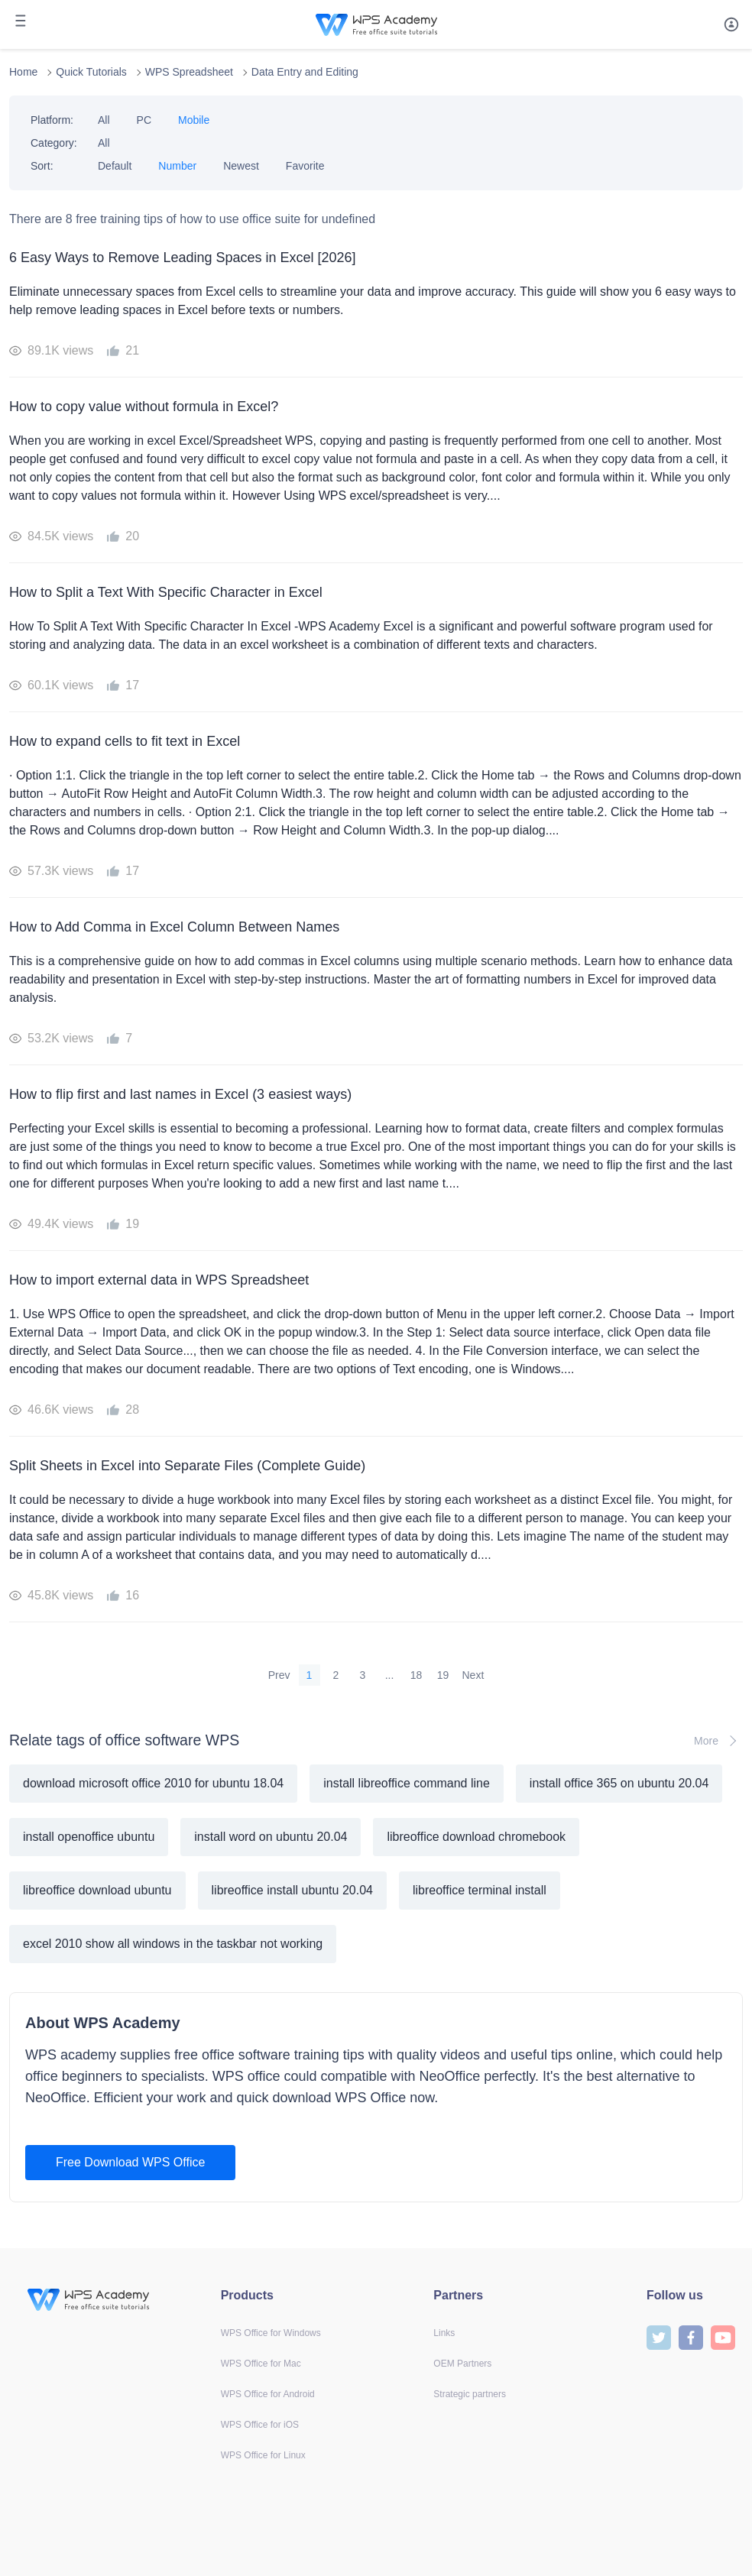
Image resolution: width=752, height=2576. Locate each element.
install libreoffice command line (406, 1783)
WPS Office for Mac (261, 2363)
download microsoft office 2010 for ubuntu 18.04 (153, 1783)
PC (144, 120)
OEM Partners (462, 2363)
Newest (241, 166)
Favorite (305, 166)
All (104, 120)
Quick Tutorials (91, 72)
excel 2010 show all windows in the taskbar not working (173, 1943)
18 (416, 1675)
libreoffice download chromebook (476, 1836)
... (389, 1675)
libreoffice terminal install (479, 1890)
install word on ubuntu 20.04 (270, 1836)
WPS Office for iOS (260, 2424)
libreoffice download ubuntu (97, 1890)
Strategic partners (469, 2394)
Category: (54, 143)
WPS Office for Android (268, 2394)
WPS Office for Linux (263, 2455)
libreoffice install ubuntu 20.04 (292, 1890)
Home (23, 72)
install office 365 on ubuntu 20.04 (619, 1783)
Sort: (42, 166)
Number (177, 166)
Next (473, 1675)
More (718, 1740)
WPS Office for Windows (271, 2333)
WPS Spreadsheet (189, 72)
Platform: (52, 120)
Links (444, 2333)
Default (114, 166)
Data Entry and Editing (304, 72)
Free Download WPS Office (130, 2162)
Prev (279, 1675)
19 (443, 1675)
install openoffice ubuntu (88, 1836)
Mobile (193, 120)
